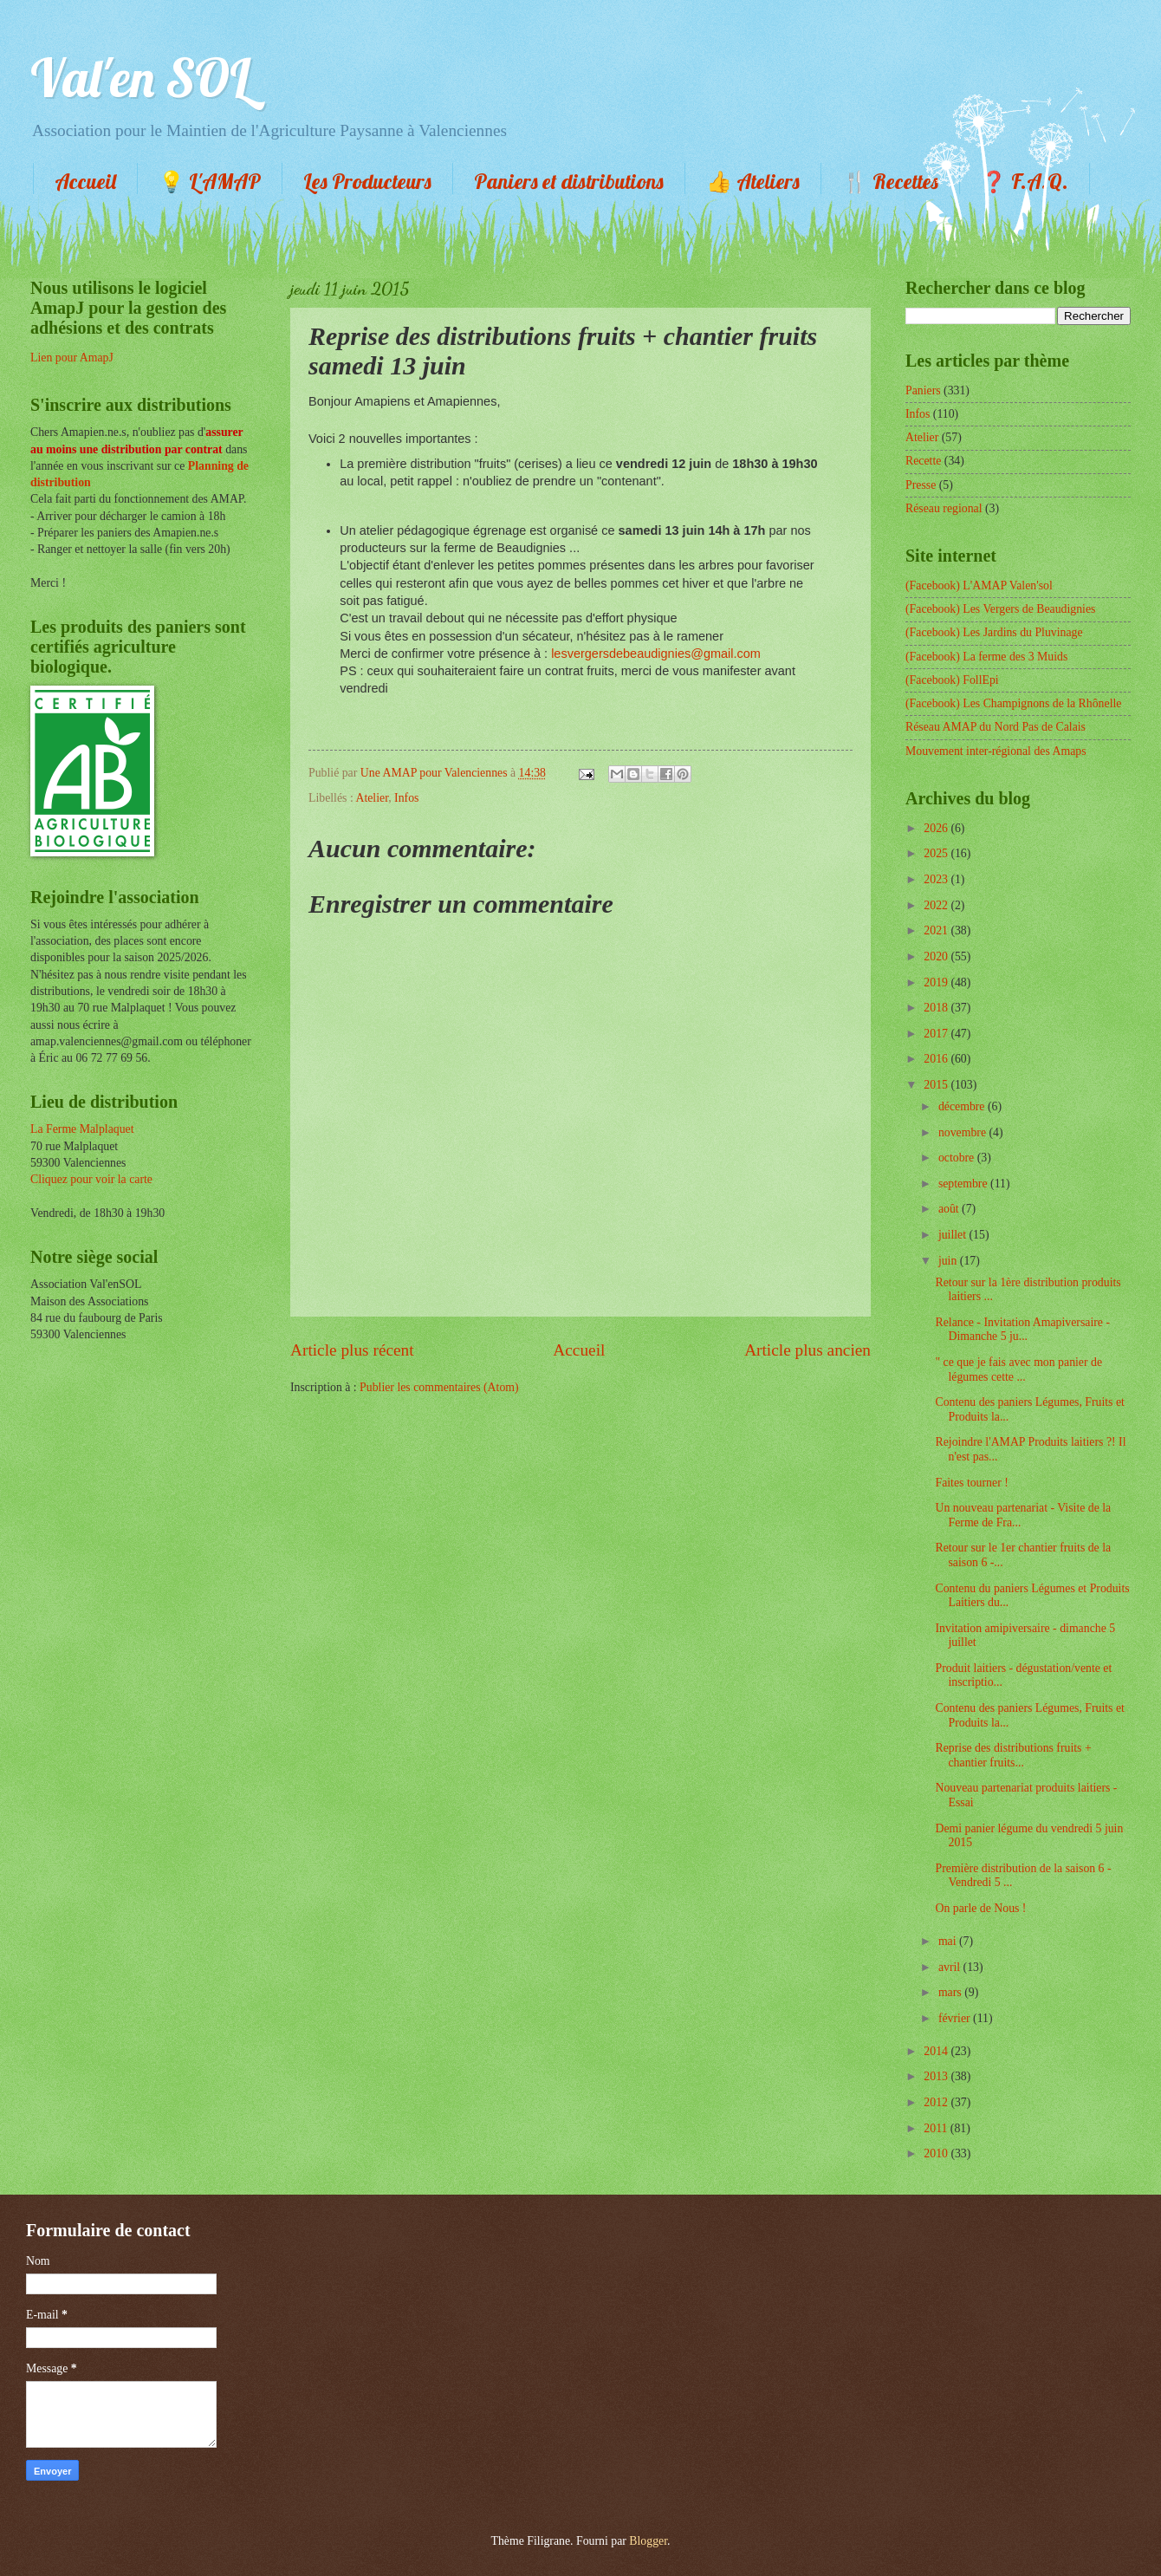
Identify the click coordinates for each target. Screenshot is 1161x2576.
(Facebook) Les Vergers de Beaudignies (1000, 608)
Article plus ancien (807, 1350)
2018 (937, 1007)
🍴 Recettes (890, 181)
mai (948, 1941)
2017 (937, 1033)
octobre (957, 1157)
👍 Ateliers (753, 181)
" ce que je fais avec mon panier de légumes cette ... (1018, 1369)
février (955, 2018)
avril (950, 1967)
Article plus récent (352, 1350)
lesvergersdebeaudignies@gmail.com (656, 653)
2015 (937, 1084)
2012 (937, 2102)
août (950, 1208)
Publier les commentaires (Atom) (439, 1387)
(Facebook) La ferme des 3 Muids (986, 656)
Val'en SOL (140, 77)
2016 (937, 1058)
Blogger (648, 2540)
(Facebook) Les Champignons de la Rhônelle (1013, 703)
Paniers (923, 390)
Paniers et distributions (569, 181)
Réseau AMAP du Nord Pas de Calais (995, 726)
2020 (937, 956)
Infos (406, 797)
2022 (937, 905)
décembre (963, 1106)
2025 (937, 853)
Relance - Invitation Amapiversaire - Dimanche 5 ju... (1022, 1329)
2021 (937, 930)
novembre (963, 1132)
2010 (937, 2153)
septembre (964, 1183)
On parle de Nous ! (980, 1908)
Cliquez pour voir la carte (91, 1179)
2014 (937, 2051)
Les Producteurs (367, 181)
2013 (937, 2076)
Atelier (371, 797)
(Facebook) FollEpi (952, 679)
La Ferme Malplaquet (82, 1128)
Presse (920, 484)
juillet (954, 1234)
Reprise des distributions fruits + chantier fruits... (1013, 1755)
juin (949, 1260)
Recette (923, 460)
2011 (937, 2128)
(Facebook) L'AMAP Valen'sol (979, 585)
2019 (937, 982)
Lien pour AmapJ (72, 357)
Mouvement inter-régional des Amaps (995, 751)
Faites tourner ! (971, 1482)
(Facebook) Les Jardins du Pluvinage (994, 632)
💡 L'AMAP (210, 181)
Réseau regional (944, 508)
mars (951, 1992)
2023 (937, 879)
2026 (937, 828)
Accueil (85, 181)
